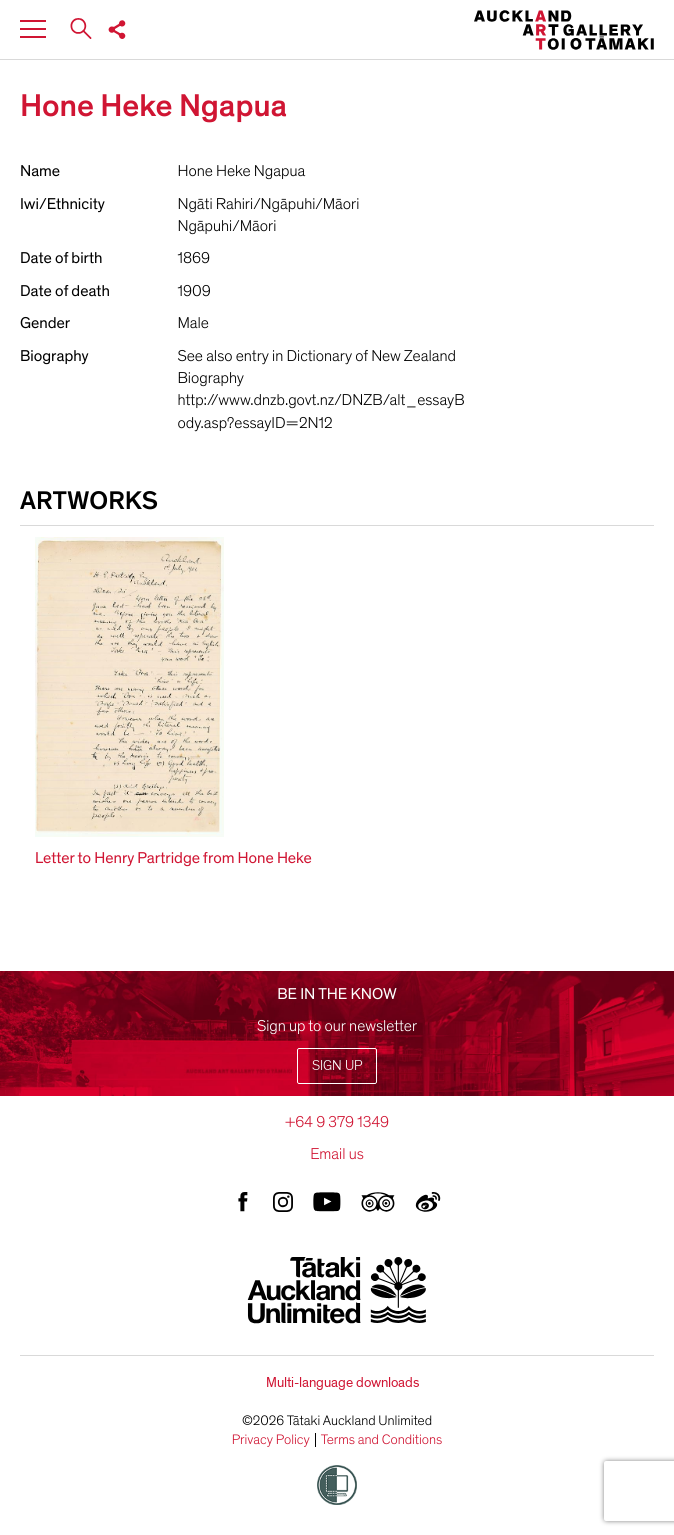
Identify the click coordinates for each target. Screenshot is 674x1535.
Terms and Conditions (382, 1440)
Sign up (337, 1065)
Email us (337, 1154)
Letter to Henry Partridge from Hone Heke (173, 858)
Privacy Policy (271, 1440)
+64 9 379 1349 (337, 1122)
